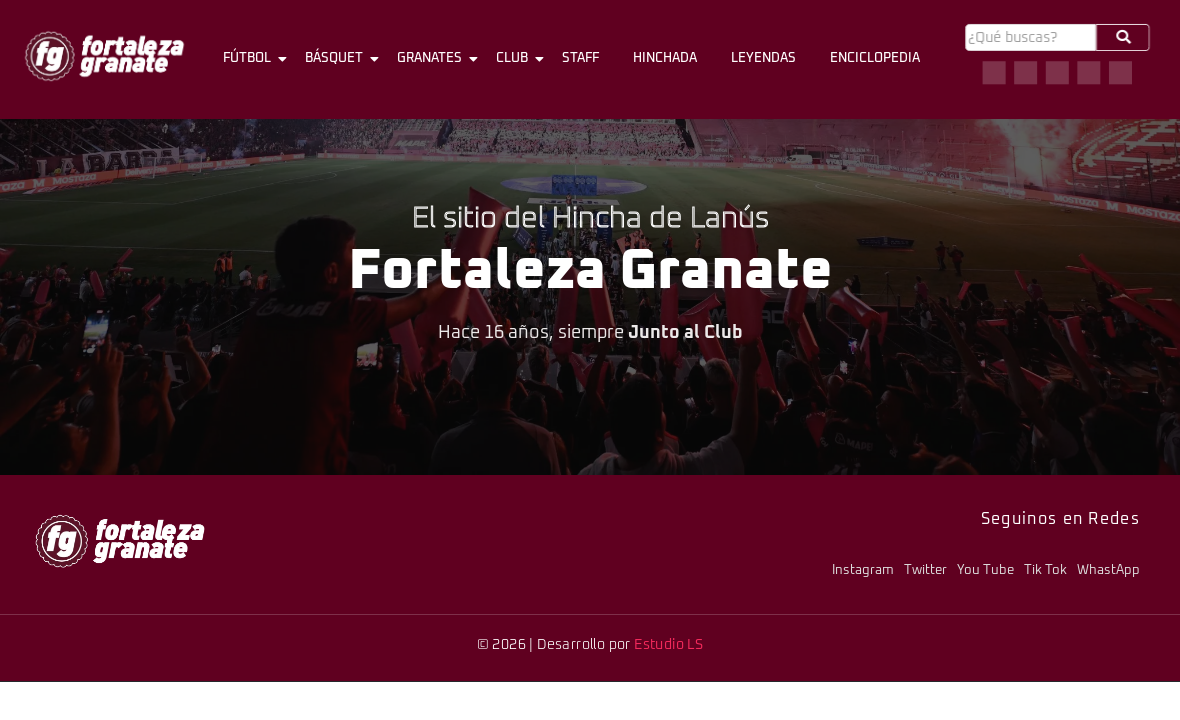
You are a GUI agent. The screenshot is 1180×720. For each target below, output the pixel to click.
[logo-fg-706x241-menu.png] (104, 56)
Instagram (863, 570)
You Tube (985, 570)
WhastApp (1108, 570)
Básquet (337, 59)
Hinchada (665, 58)
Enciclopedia (875, 58)
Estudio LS (668, 645)
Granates (433, 59)
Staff (580, 58)
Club (515, 59)
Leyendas (763, 58)
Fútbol (250, 59)
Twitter (925, 570)
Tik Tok (1045, 570)
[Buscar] (1030, 37)
